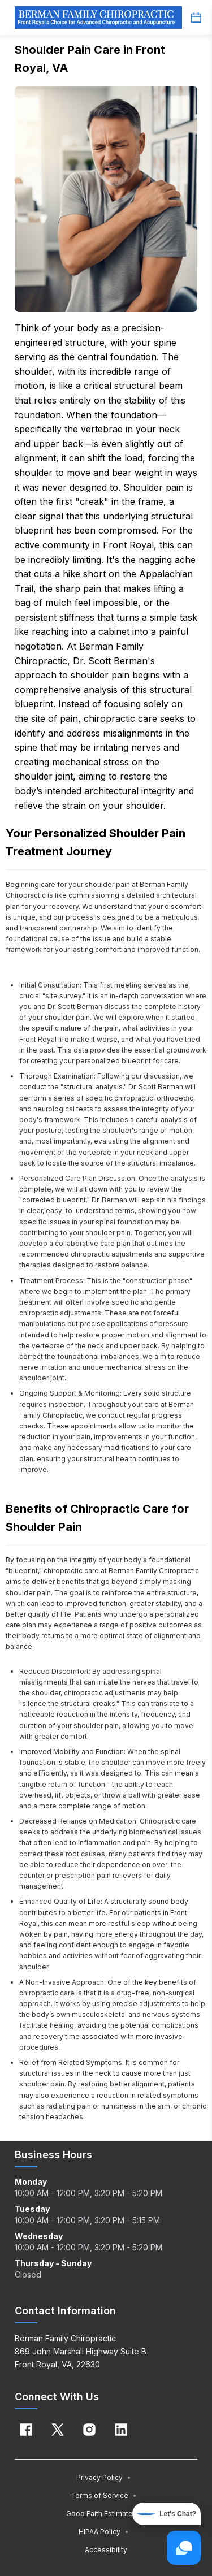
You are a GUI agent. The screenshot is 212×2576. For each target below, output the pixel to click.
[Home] (98, 17)
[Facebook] (26, 2429)
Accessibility (106, 2549)
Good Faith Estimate (103, 2513)
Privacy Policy (103, 2477)
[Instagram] (89, 2429)
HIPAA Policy (104, 2531)
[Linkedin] (121, 2429)
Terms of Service (104, 2495)
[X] (57, 2429)
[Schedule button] (196, 17)
